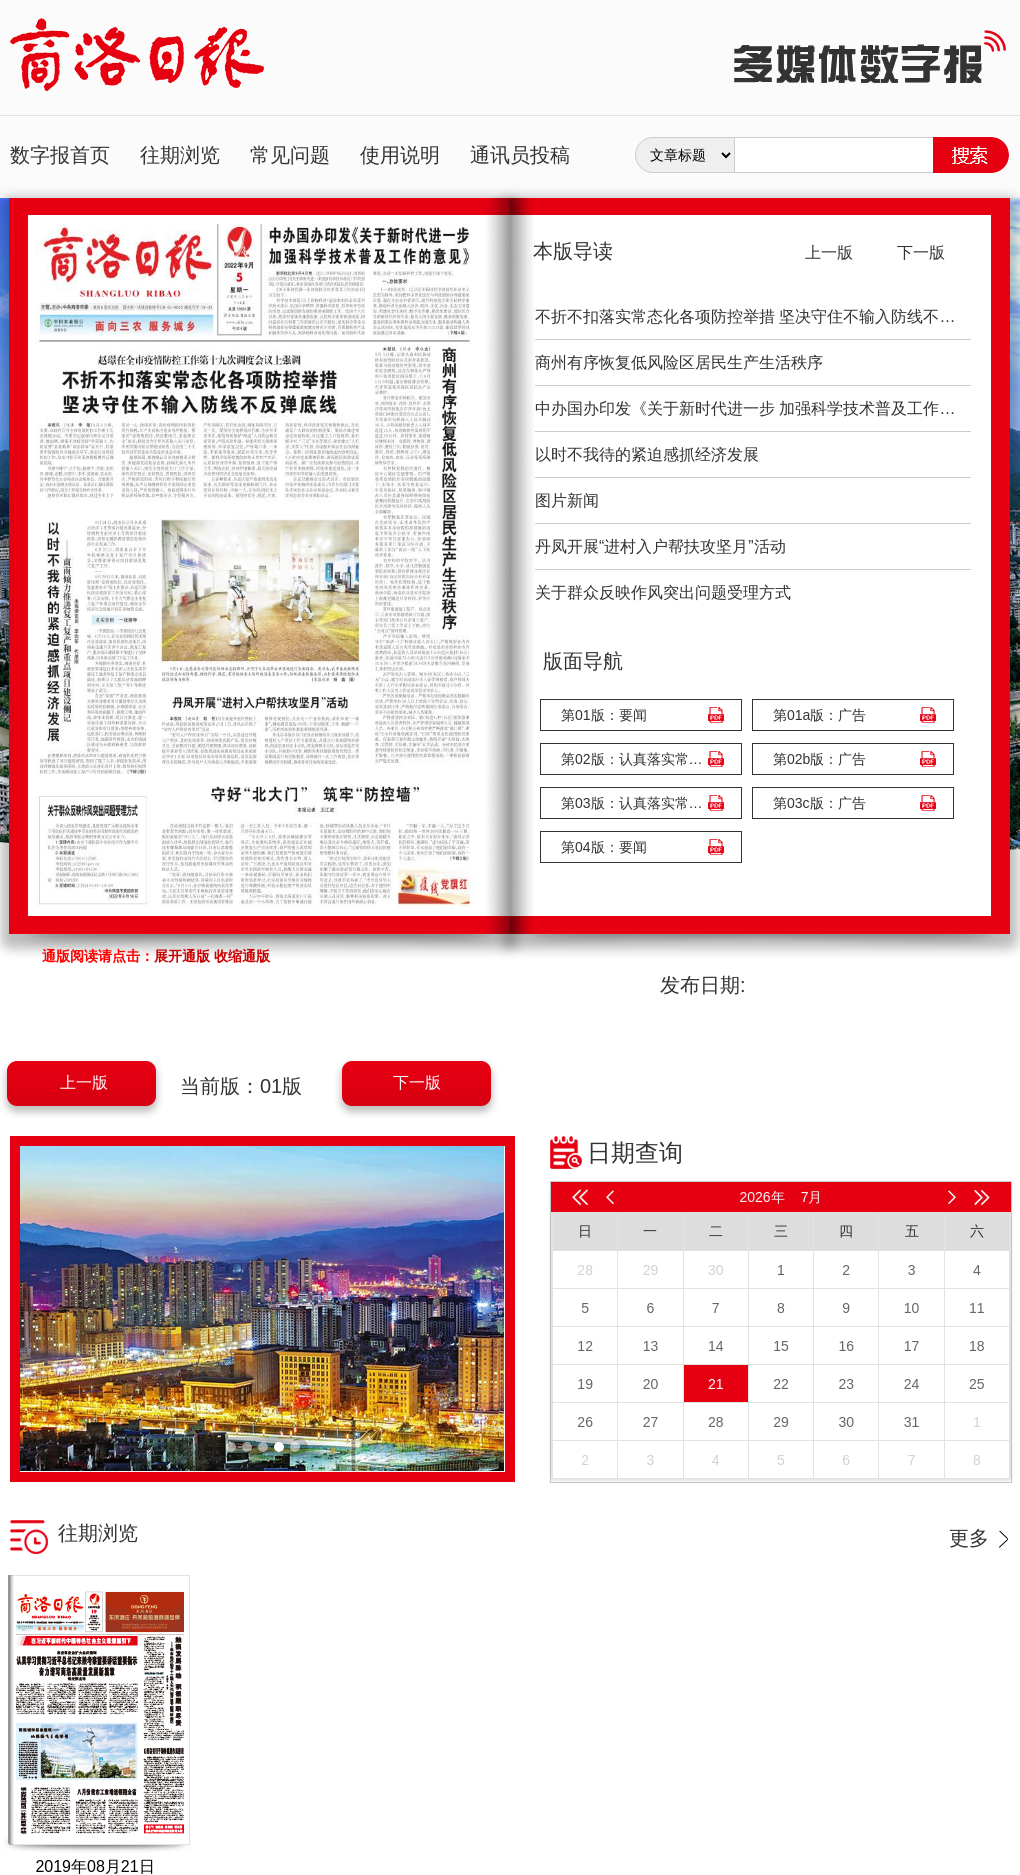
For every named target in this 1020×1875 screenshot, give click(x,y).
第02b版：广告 (819, 759)
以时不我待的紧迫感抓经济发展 (647, 454)
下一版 (417, 1082)
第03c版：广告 (819, 803)
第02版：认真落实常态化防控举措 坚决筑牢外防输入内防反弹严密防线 (636, 759)
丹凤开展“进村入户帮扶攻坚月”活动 (660, 546)
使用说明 (400, 155)
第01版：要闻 (604, 715)
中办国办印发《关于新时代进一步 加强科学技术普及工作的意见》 (753, 408)
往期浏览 (180, 155)
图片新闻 (567, 500)
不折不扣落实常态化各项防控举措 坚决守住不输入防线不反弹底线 (753, 316)
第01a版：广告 (819, 715)
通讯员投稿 (520, 155)
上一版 (84, 1082)
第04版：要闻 (604, 847)
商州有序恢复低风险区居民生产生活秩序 (679, 362)
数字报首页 (60, 155)
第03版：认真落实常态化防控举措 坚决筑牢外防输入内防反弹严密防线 (636, 803)
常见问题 (290, 155)
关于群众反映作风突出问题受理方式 (663, 592)
